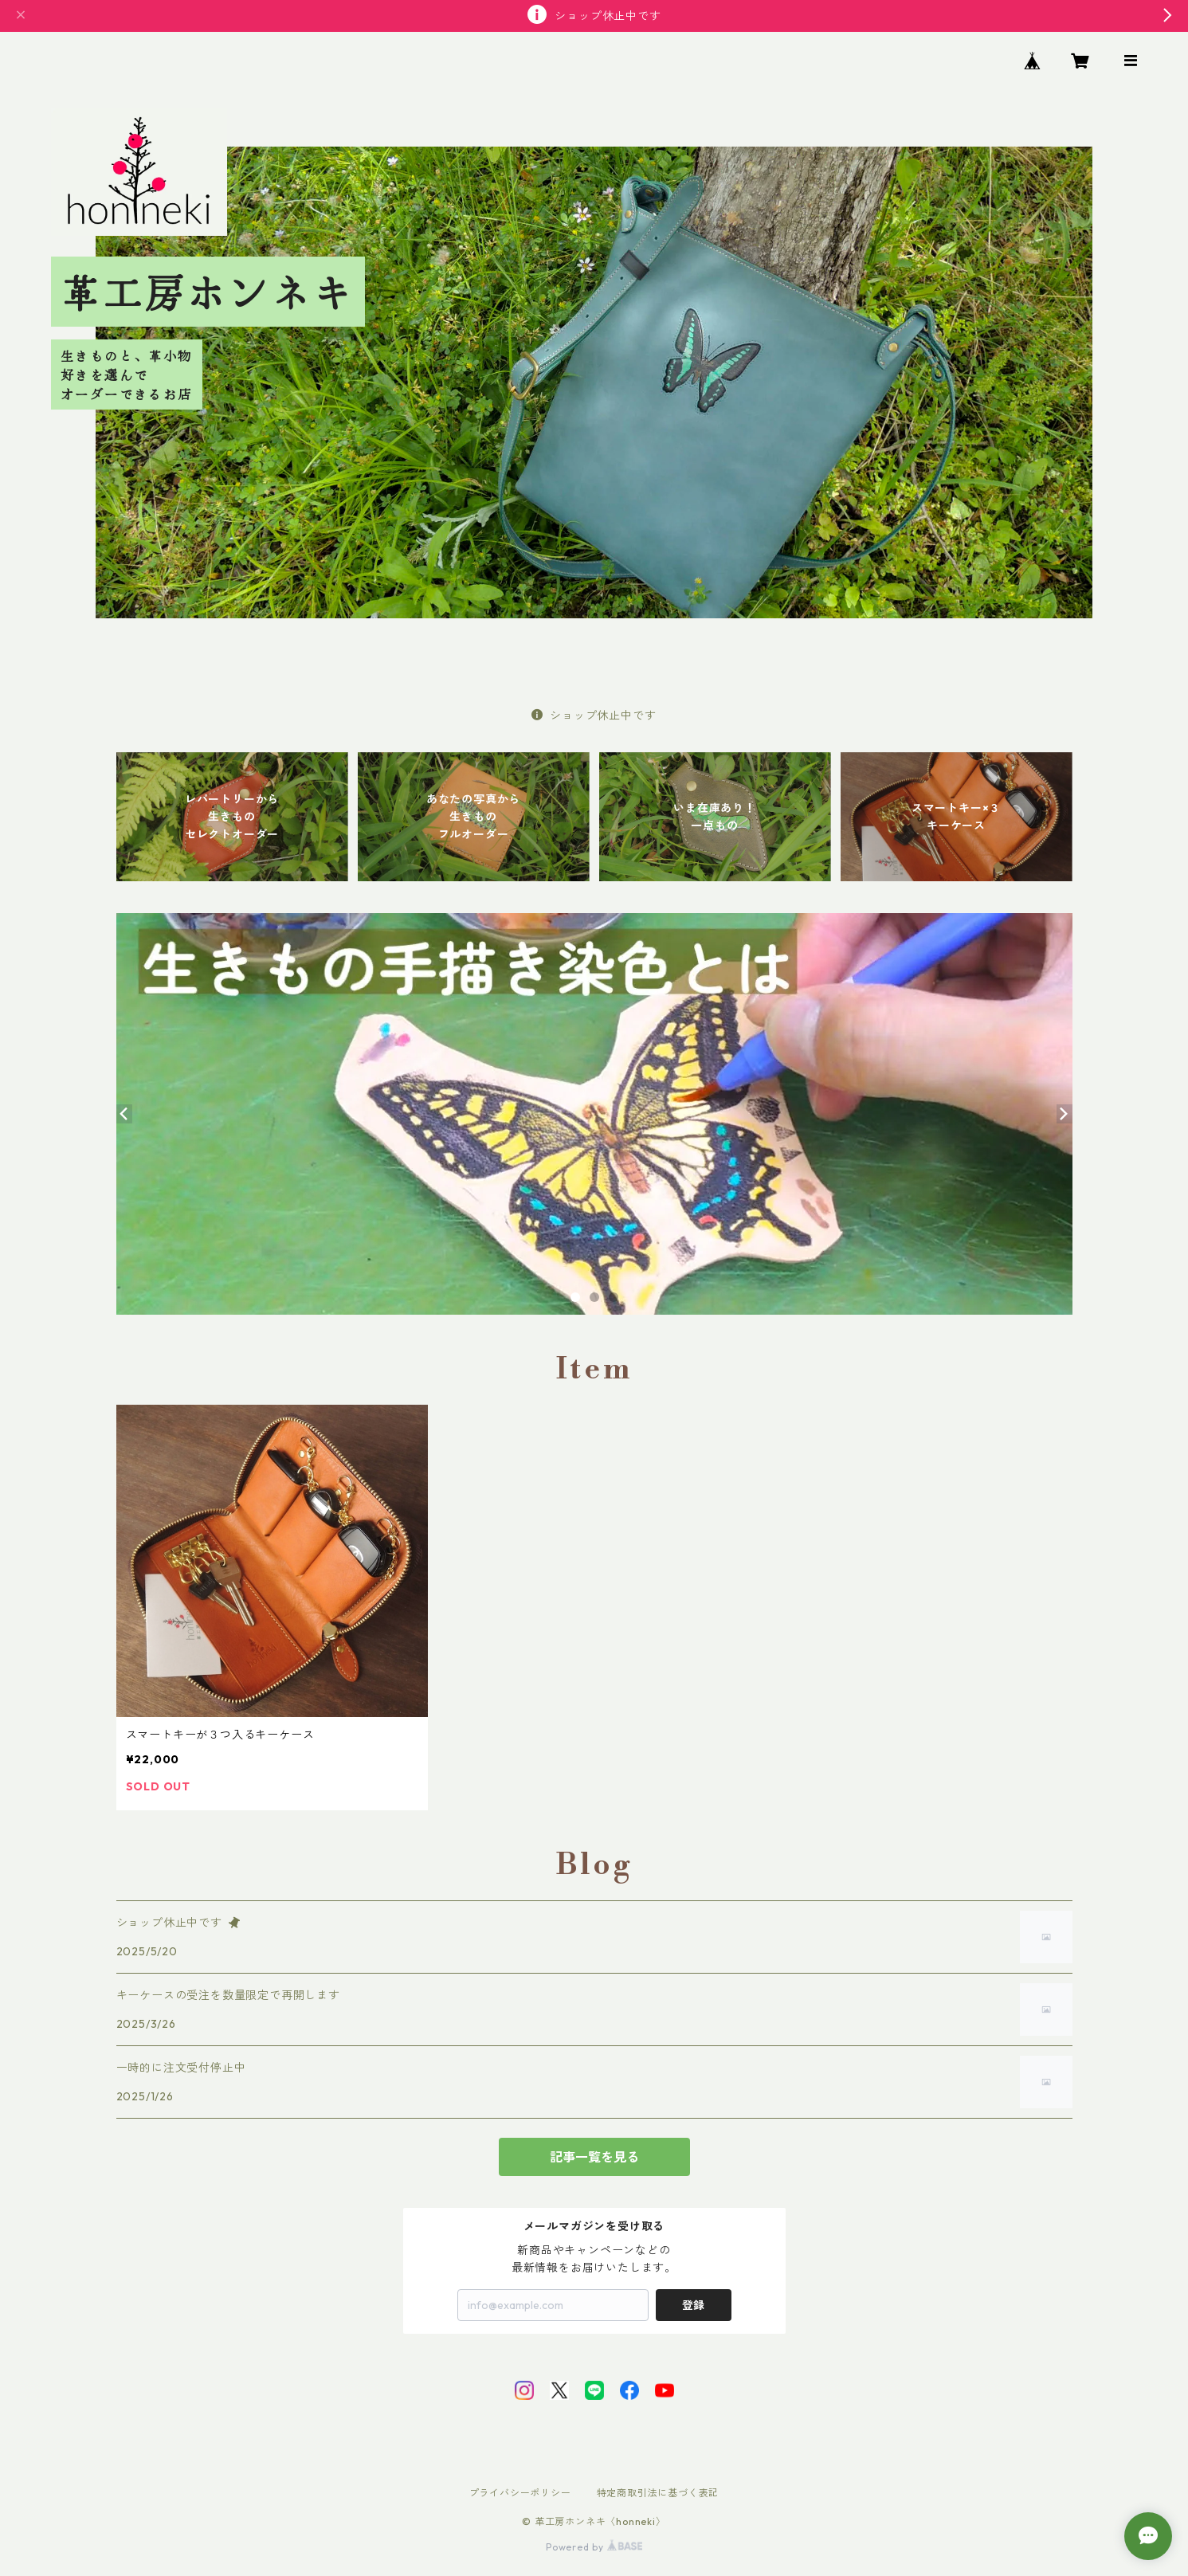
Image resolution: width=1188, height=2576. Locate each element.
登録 (693, 2305)
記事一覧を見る (594, 2157)
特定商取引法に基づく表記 (658, 2493)
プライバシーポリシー (520, 2493)
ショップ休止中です (593, 715)
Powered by (594, 2547)
